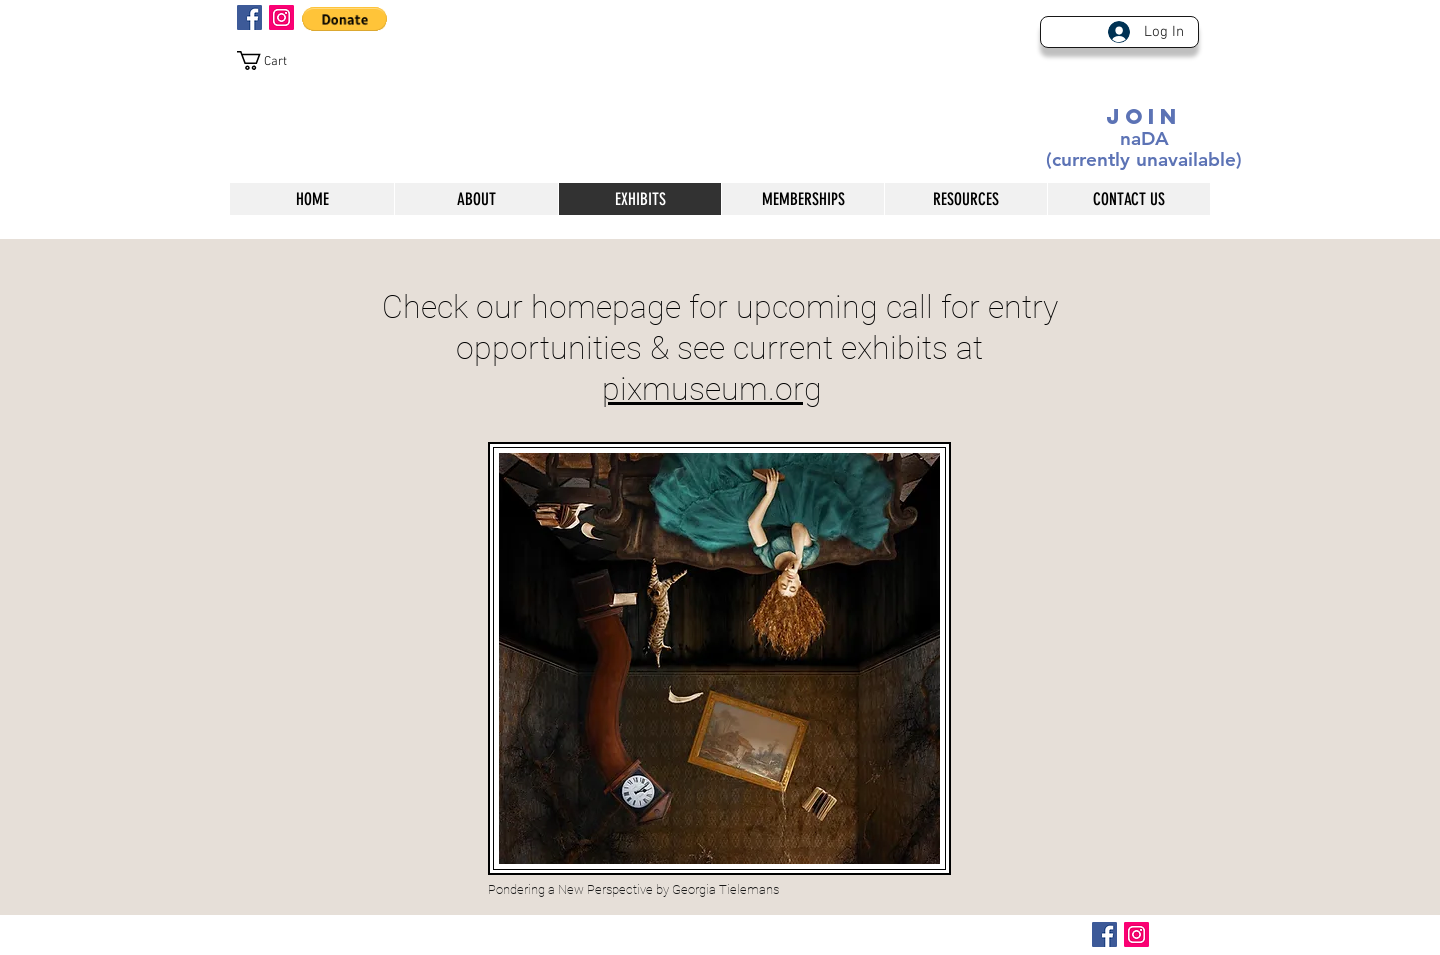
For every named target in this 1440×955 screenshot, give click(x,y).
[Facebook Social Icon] (249, 17)
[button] (344, 19)
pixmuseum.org (712, 389)
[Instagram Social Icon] (281, 17)
